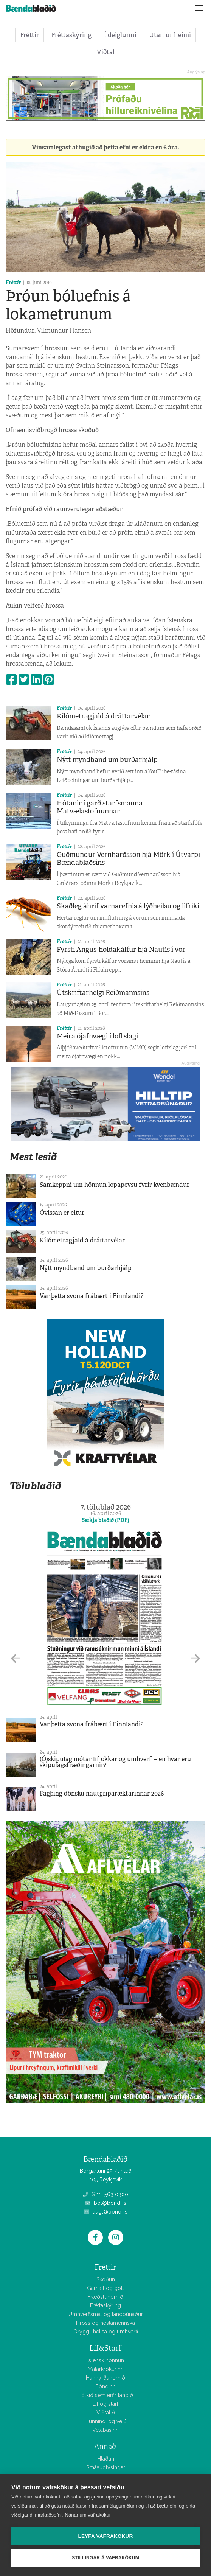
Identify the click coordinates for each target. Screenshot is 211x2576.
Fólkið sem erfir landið (105, 2395)
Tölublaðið (35, 1485)
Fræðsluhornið (105, 2297)
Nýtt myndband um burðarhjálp (107, 759)
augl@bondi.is (105, 2212)
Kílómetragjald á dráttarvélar (103, 716)
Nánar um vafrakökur (88, 2515)
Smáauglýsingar (105, 2467)
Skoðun (105, 2279)
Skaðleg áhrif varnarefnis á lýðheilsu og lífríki (128, 906)
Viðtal (106, 52)
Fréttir (29, 35)
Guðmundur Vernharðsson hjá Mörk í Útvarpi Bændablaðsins (128, 858)
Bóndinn (105, 2386)
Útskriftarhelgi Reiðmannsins (103, 992)
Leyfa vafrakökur (105, 2536)
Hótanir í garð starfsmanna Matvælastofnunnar (100, 807)
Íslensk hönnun (105, 2360)
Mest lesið (33, 1156)
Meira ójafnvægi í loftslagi (97, 1036)
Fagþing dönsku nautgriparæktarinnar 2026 (102, 1793)
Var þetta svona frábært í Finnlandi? (92, 1296)
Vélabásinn (105, 2430)
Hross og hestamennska (105, 2323)
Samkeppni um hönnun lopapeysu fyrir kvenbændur (114, 1185)
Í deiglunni (120, 35)
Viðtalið (105, 2413)
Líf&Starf (105, 2348)
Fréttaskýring (71, 35)
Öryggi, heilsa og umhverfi (105, 2332)
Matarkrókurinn (106, 2369)
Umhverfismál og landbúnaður (105, 2314)
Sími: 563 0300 (105, 2194)
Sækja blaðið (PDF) (105, 1520)
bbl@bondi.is (105, 2203)
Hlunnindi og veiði (106, 2421)
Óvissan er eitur (62, 1213)
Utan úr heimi (170, 35)
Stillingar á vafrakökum (105, 2557)
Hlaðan (105, 2459)
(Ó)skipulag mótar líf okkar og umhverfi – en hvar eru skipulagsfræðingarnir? (115, 1762)
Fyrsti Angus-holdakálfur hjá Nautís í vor (121, 949)
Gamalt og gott (105, 2288)
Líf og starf (105, 2404)
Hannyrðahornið (105, 2378)
